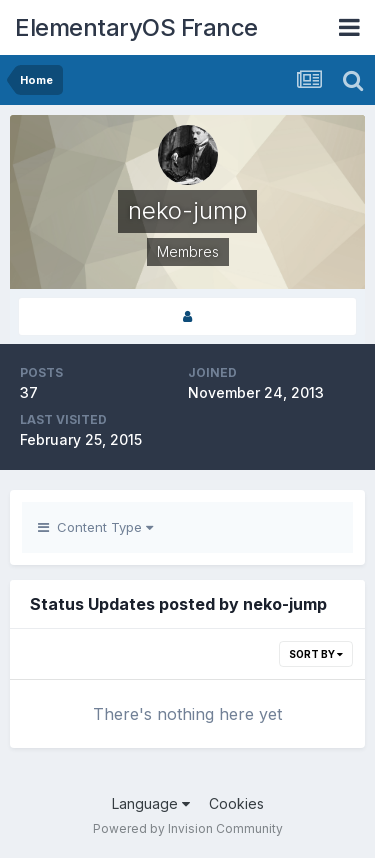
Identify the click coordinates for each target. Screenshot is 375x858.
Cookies (236, 803)
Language (151, 803)
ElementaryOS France (136, 27)
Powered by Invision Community (188, 828)
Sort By (316, 654)
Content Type (95, 527)
